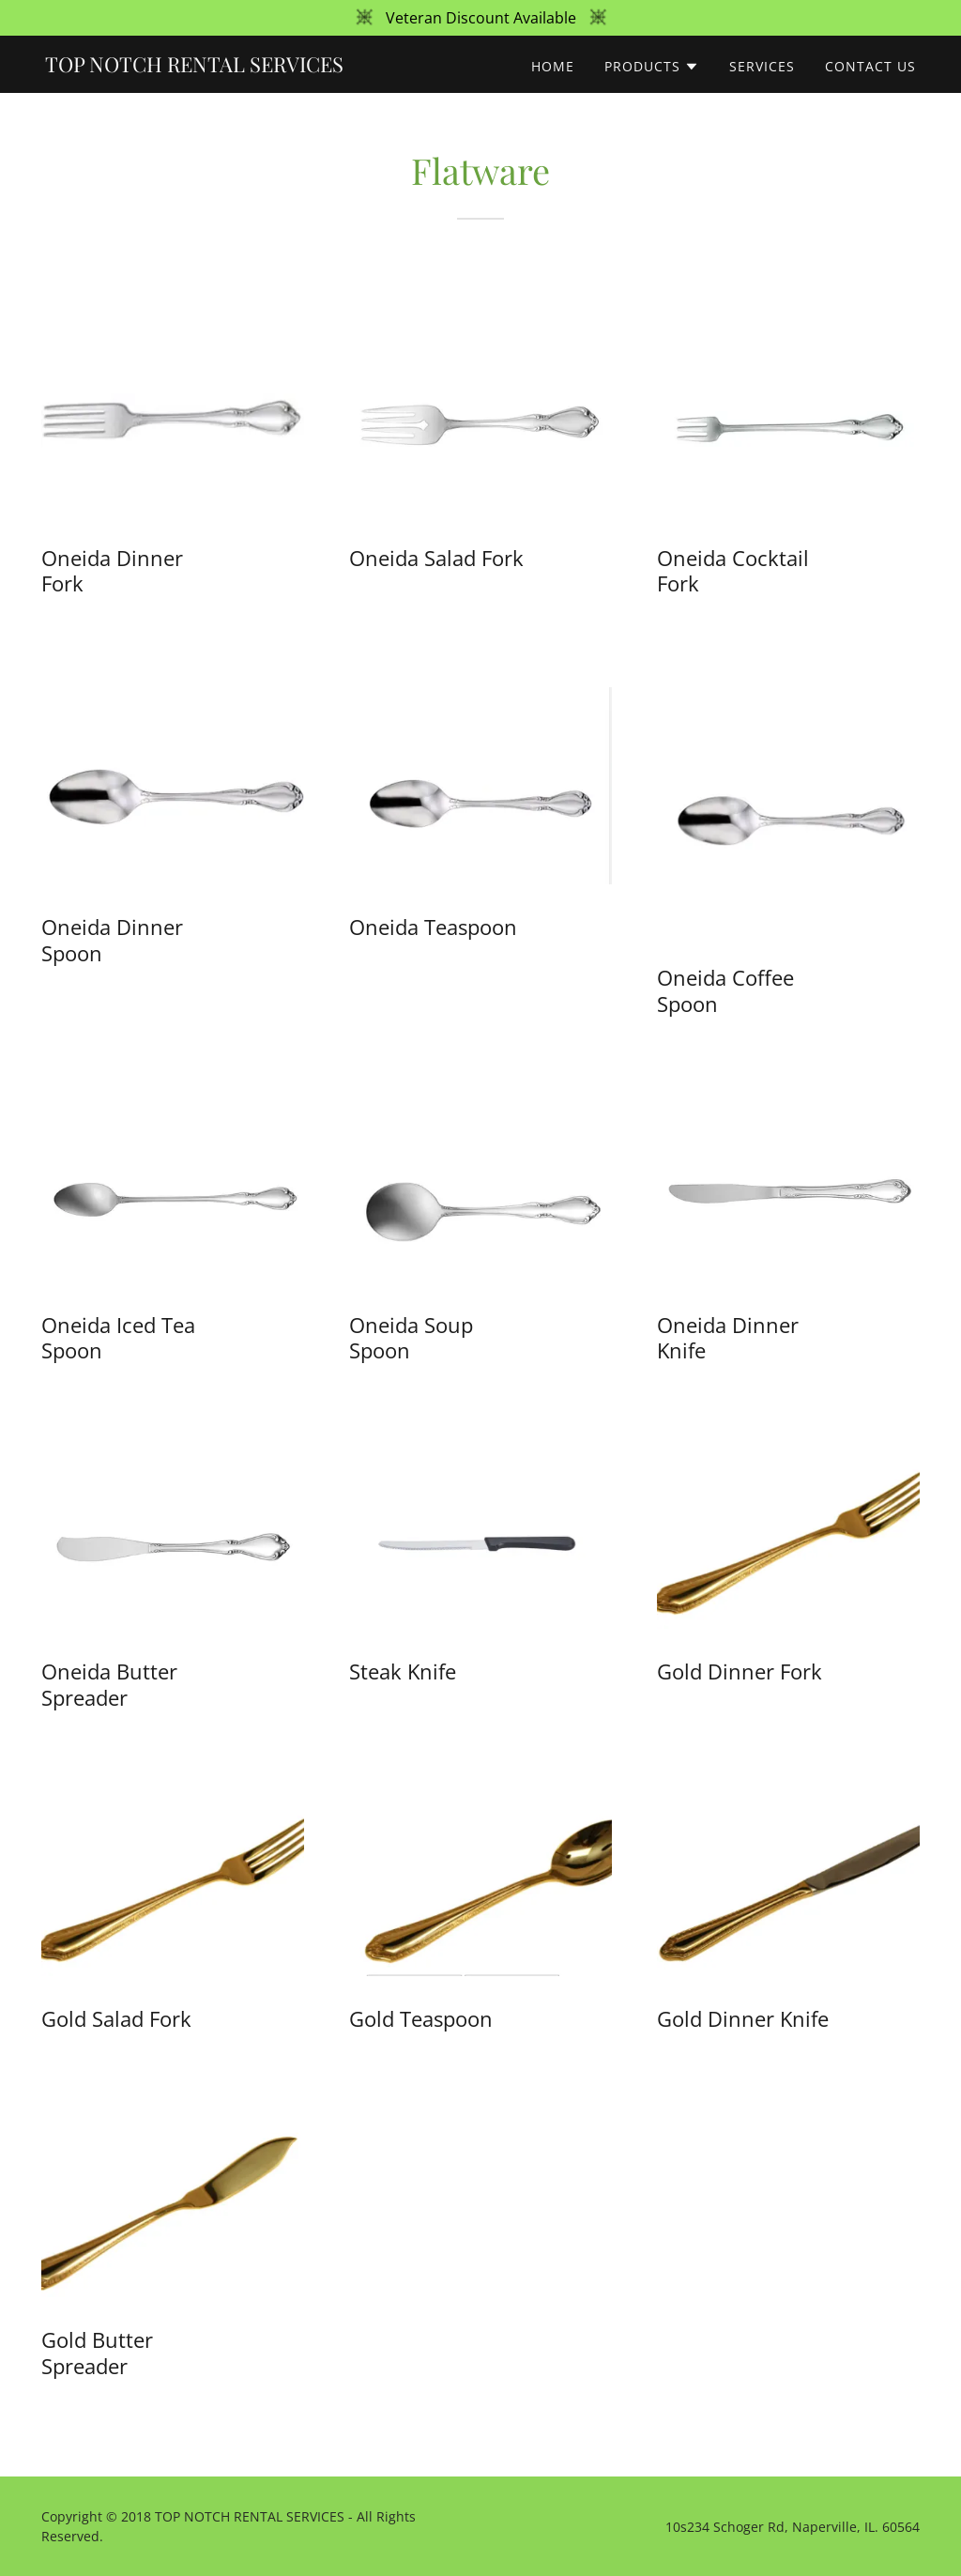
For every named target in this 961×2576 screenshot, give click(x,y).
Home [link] (552, 66)
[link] (194, 66)
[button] (651, 66)
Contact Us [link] (870, 66)
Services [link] (762, 66)
